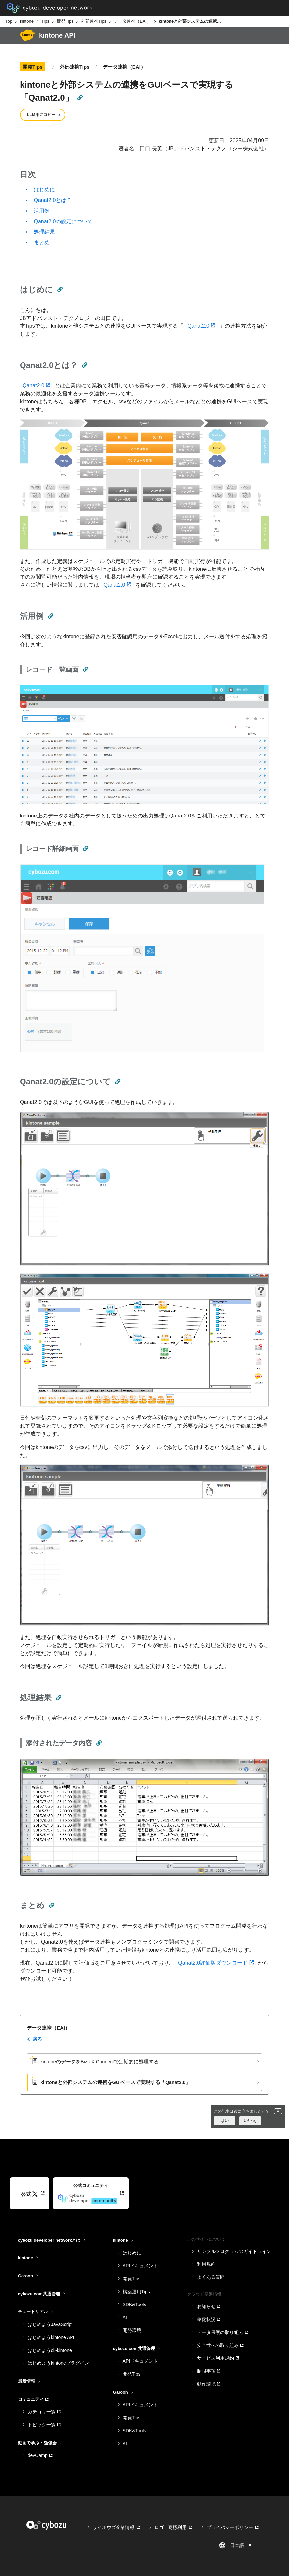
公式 (29, 2194)
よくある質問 (211, 2277)
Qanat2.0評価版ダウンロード (216, 1963)
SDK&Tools (134, 2304)
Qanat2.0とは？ (53, 200)
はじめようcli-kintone (50, 2350)
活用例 (42, 211)
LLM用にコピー (41, 114)
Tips (45, 21)
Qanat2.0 (202, 326)
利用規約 (206, 2264)
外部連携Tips (93, 21)
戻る (37, 2039)
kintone (27, 21)
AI (125, 2317)
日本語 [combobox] (235, 2545)
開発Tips (65, 21)
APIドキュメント (140, 2265)
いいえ (250, 2120)
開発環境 (132, 2330)
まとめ (42, 242)
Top (8, 21)
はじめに (44, 189)
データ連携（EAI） (132, 21)
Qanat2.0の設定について (63, 221)
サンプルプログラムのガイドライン (234, 2251)
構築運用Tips (136, 2291)
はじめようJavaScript (50, 2324)
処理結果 (44, 232)
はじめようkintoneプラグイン (58, 2363)
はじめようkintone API (51, 2337)
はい (224, 2120)
